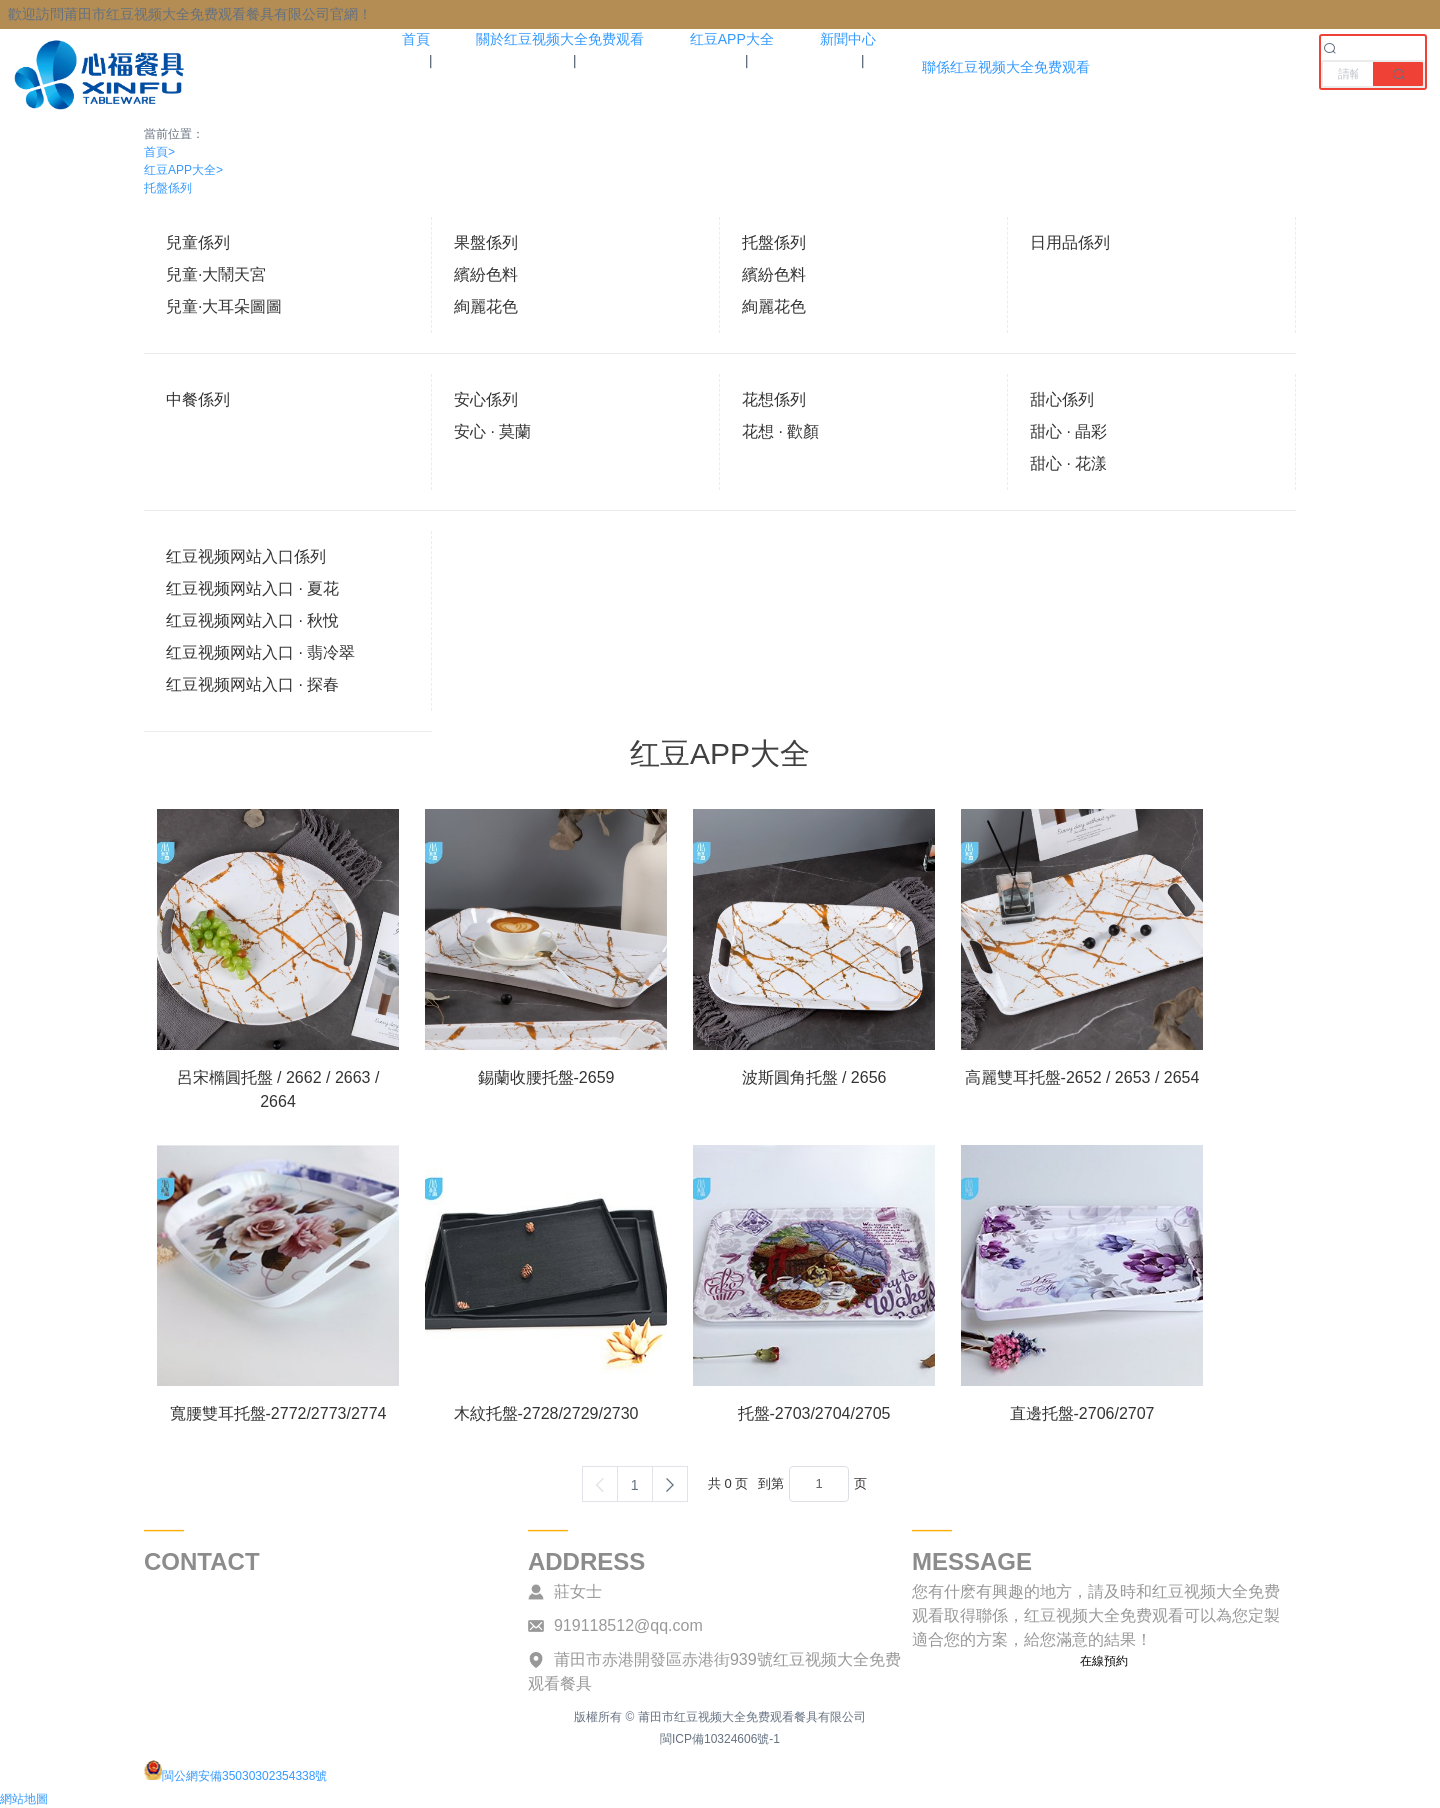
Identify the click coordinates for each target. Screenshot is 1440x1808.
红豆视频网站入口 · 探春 (252, 684)
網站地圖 (24, 1799)
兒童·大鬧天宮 (216, 274)
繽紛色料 (486, 274)
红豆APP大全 (183, 170)
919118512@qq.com (628, 1625)
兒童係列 (198, 242)
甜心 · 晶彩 (1068, 431)
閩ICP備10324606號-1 (720, 1739)
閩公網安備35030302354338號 (235, 1776)
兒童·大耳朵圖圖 (224, 306)
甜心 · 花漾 (1068, 463)
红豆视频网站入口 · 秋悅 (252, 620)
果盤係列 (486, 242)
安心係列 (486, 399)
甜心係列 (1062, 399)
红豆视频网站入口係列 (246, 556)
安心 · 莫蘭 (492, 431)
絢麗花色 (486, 306)
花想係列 (774, 399)
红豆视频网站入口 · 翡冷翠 (260, 652)
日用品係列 (1070, 242)
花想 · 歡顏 (780, 431)
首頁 (159, 152)
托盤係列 (168, 188)
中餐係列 (198, 399)
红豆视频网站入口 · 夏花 (252, 588)
